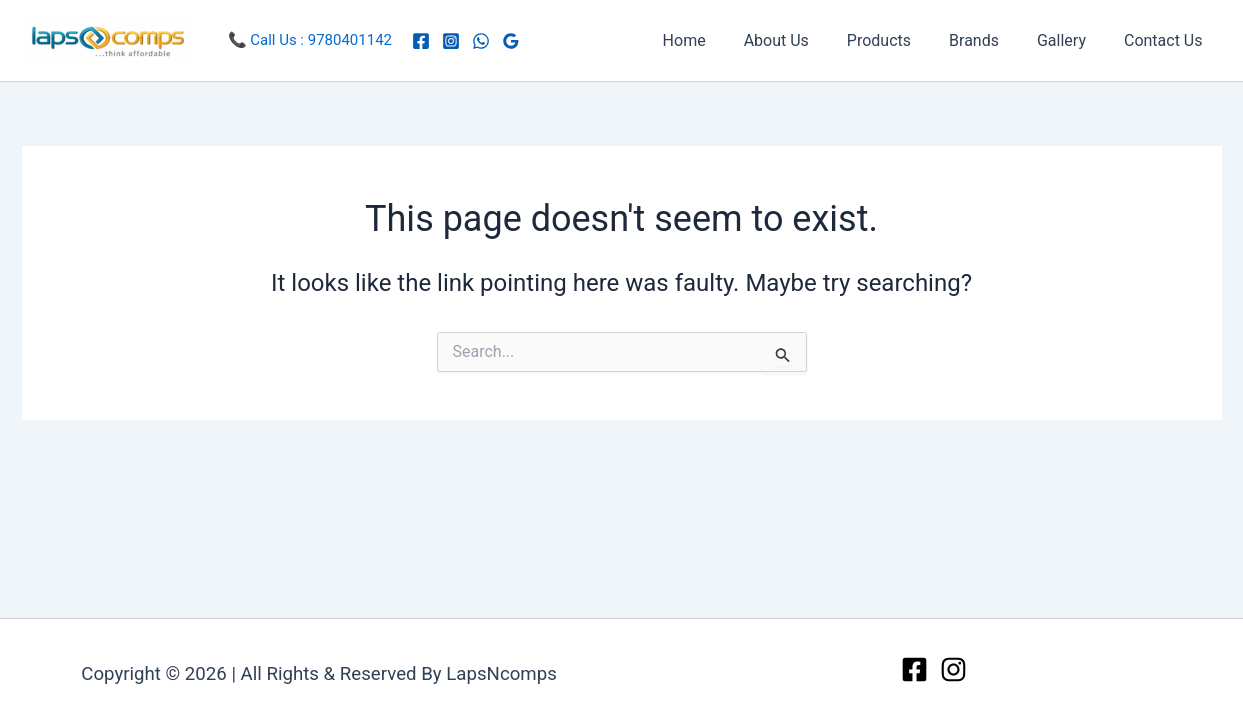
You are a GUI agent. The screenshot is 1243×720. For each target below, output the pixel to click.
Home (717, 40)
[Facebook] (421, 41)
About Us (803, 40)
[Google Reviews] (511, 41)
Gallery (1070, 40)
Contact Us (1166, 40)
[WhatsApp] (481, 41)
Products (900, 40)
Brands (989, 40)
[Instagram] (451, 41)
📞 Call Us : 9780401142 (310, 40)
